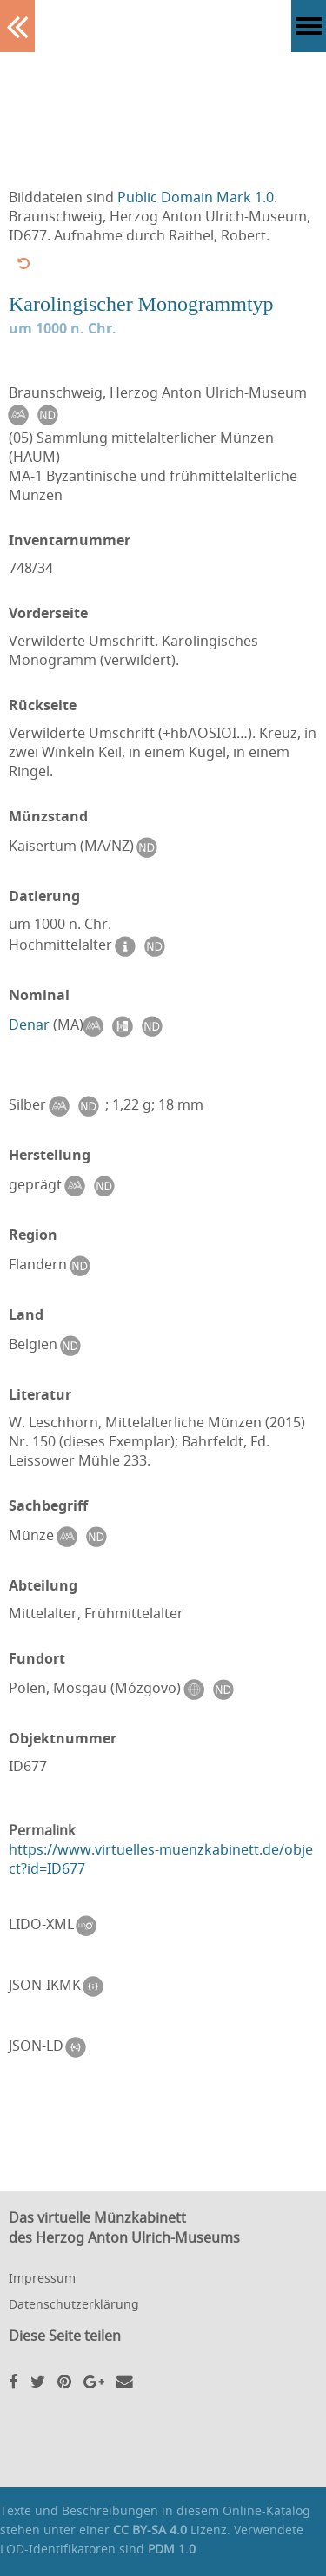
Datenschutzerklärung (74, 2304)
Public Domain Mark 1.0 (195, 197)
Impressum (42, 2278)
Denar (29, 1024)
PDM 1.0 (172, 2548)
